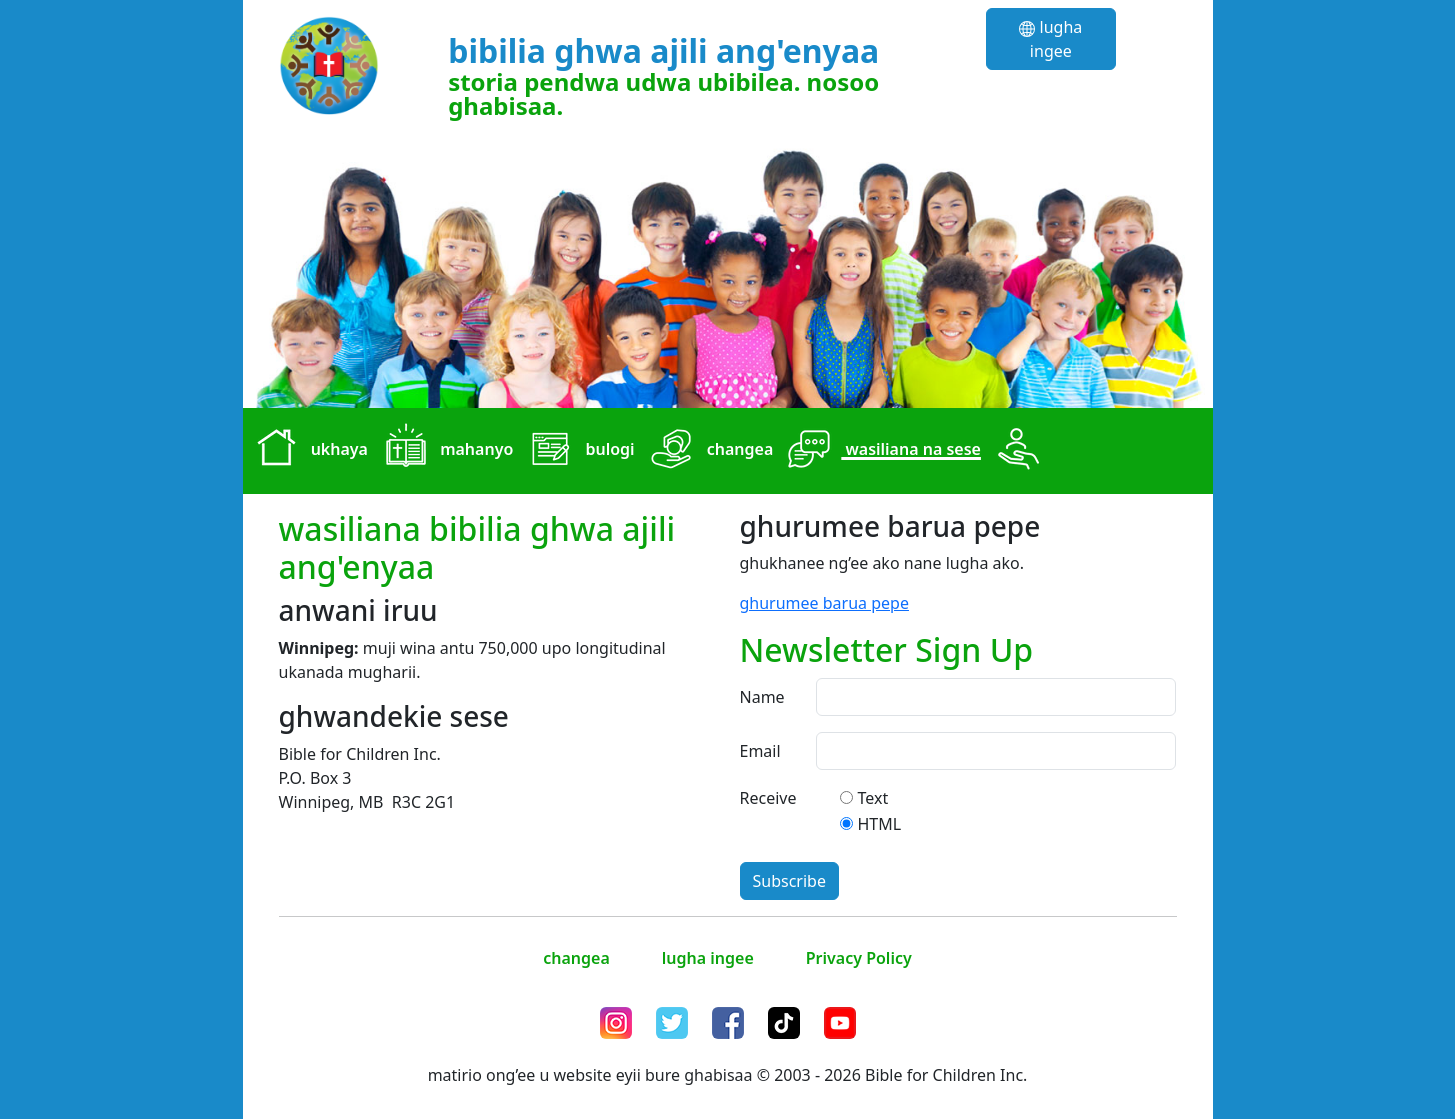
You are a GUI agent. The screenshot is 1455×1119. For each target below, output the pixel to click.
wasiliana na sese (881, 451)
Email (760, 751)
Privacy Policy (859, 958)
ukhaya (307, 451)
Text (873, 798)
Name (762, 697)
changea (708, 451)
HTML (880, 824)
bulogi (577, 451)
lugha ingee (1050, 39)
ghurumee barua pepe (824, 603)
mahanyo (444, 451)
